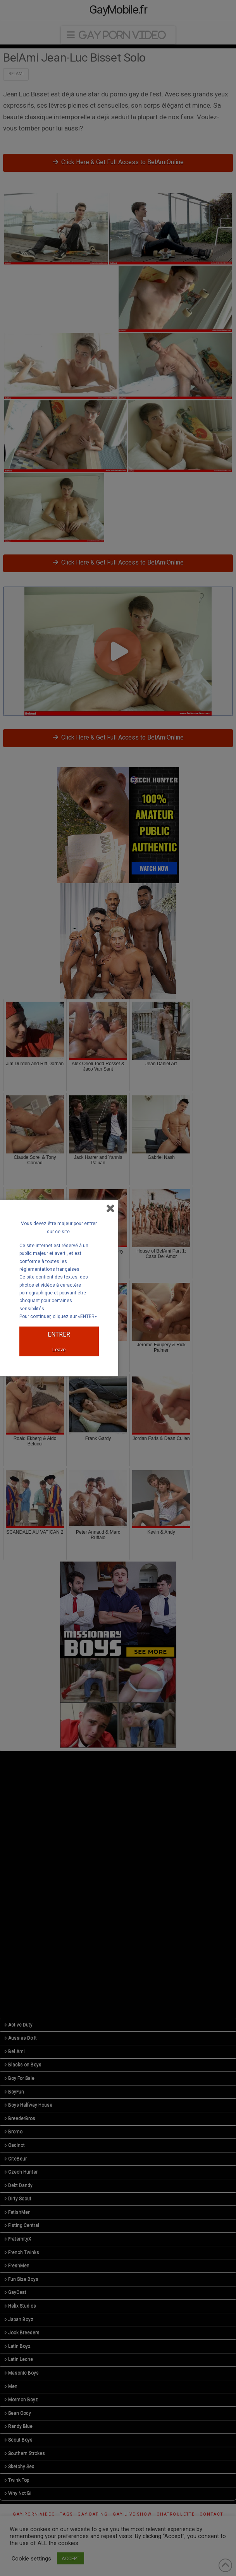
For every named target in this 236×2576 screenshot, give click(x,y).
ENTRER (59, 1334)
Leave (58, 1349)
